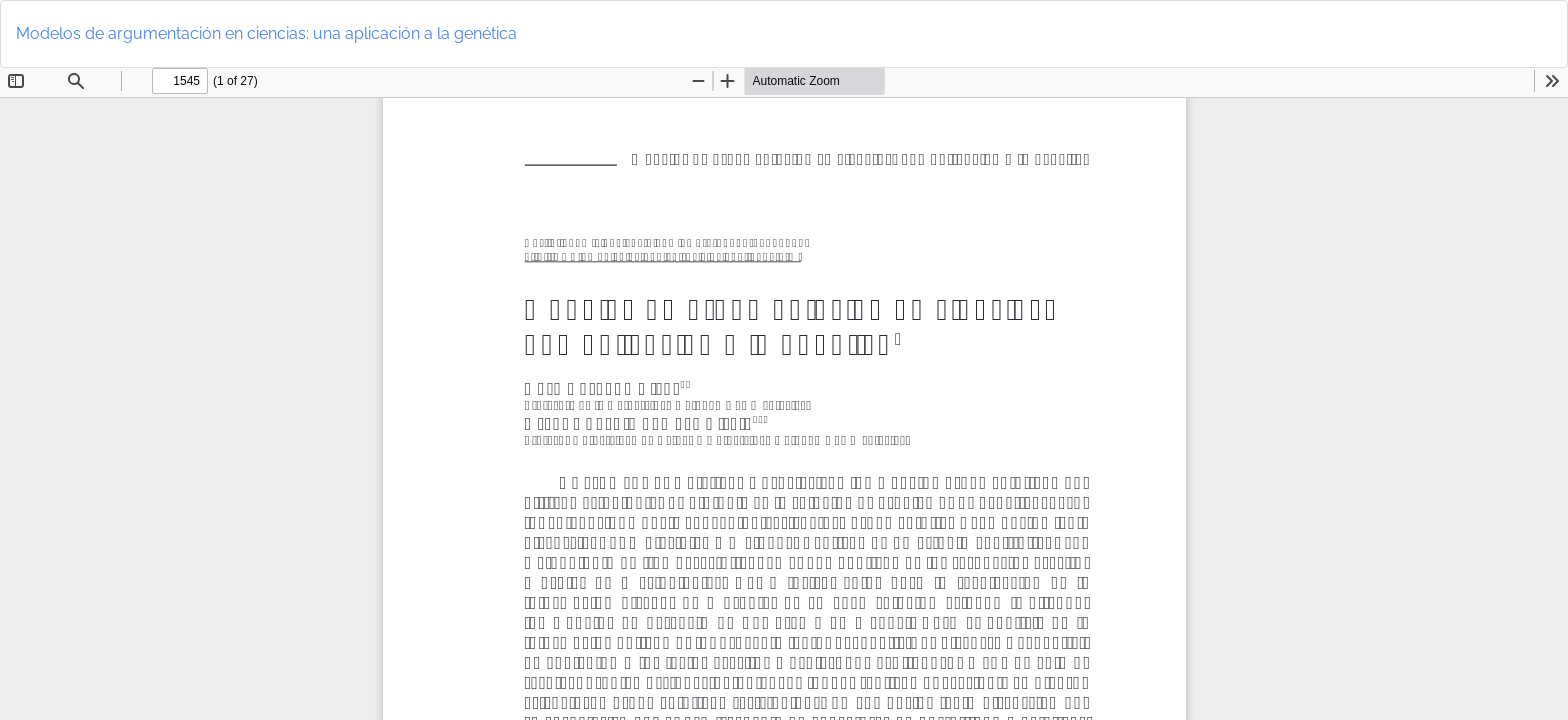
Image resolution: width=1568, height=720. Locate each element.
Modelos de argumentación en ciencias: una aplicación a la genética (266, 33)
